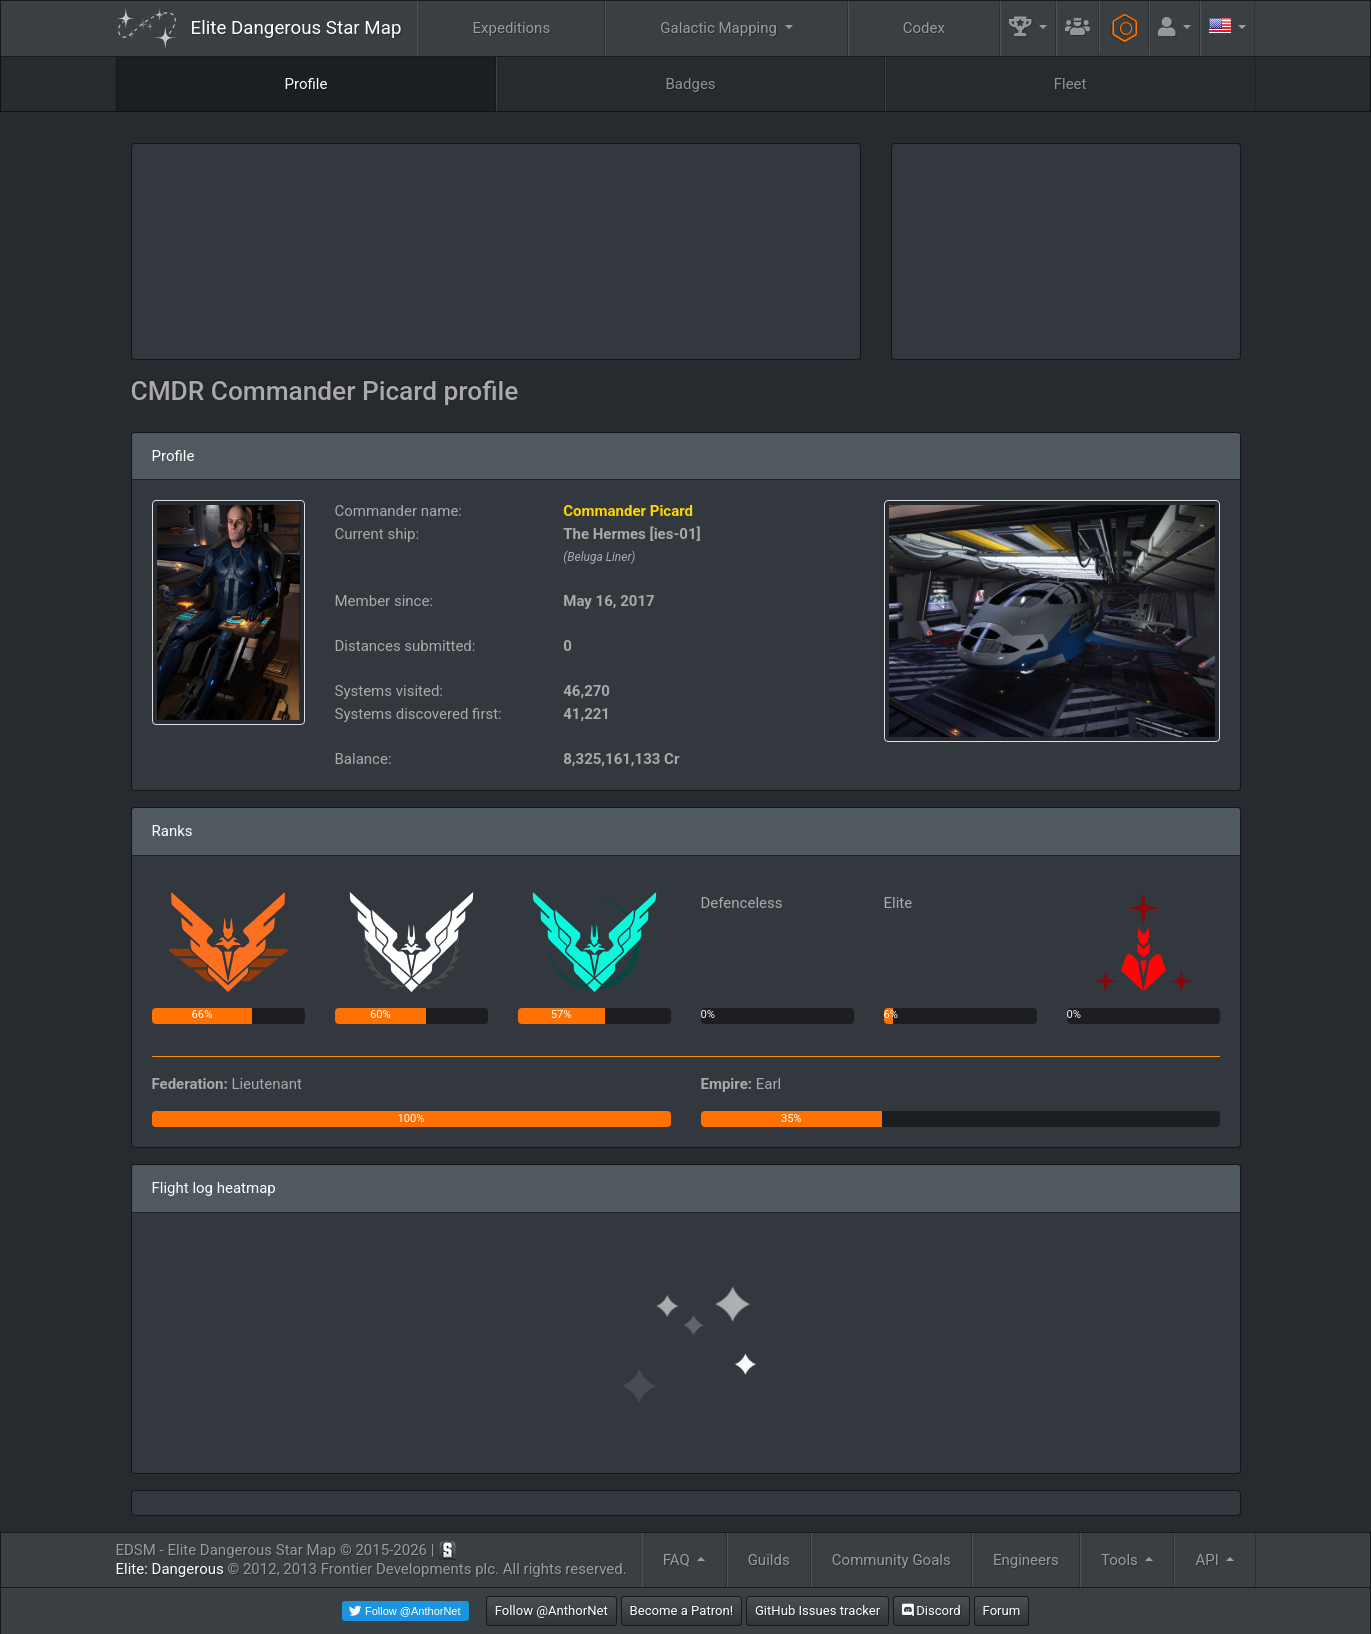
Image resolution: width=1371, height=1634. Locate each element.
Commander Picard (628, 511)
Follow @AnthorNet (551, 1610)
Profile (306, 84)
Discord (931, 1610)
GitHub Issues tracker (817, 1610)
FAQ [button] (678, 1560)
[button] (1028, 28)
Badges (691, 84)
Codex (924, 28)
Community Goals (891, 1560)
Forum (1002, 1610)
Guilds (769, 1560)
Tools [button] (1121, 1560)
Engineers (1026, 1560)
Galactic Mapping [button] (720, 28)
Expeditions (512, 28)
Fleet (1070, 84)
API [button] (1209, 1560)
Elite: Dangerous (170, 1569)
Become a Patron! (682, 1610)
